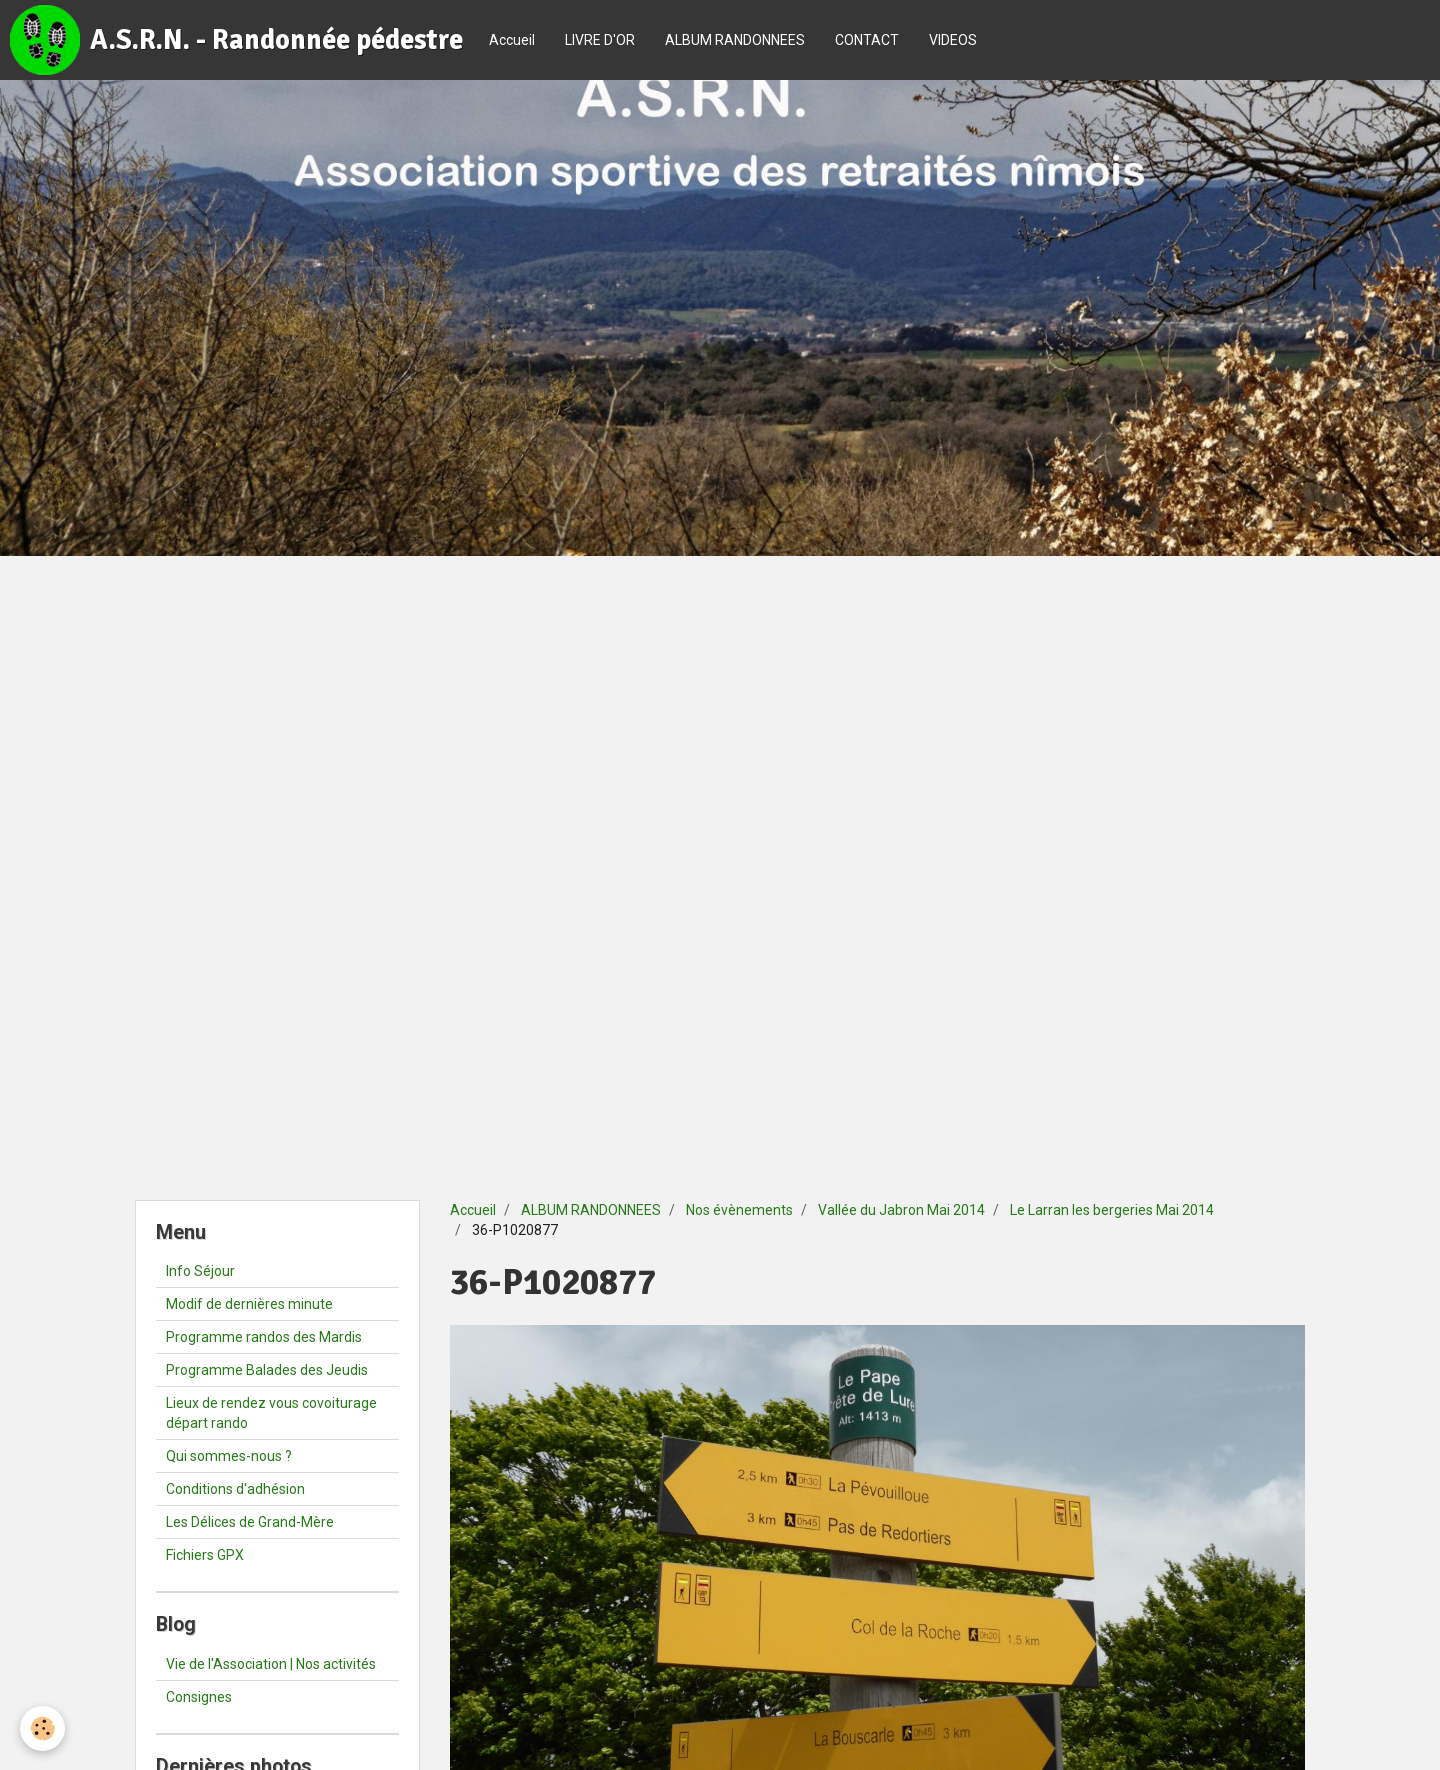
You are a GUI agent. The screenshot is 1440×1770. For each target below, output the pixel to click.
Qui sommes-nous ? (229, 1456)
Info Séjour (200, 1271)
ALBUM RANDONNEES (735, 40)
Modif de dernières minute (249, 1304)
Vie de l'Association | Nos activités (271, 1664)
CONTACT (867, 40)
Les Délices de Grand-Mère (250, 1522)
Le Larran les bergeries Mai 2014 (1112, 1210)
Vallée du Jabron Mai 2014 (901, 1210)
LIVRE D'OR (600, 40)
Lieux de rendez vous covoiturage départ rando (271, 1413)
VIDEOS (953, 40)
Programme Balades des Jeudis (267, 1370)
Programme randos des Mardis (264, 1337)
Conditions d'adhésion (235, 1489)
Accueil (512, 40)
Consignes (199, 1697)
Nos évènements (739, 1210)
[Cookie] (42, 1728)
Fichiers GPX (205, 1555)
